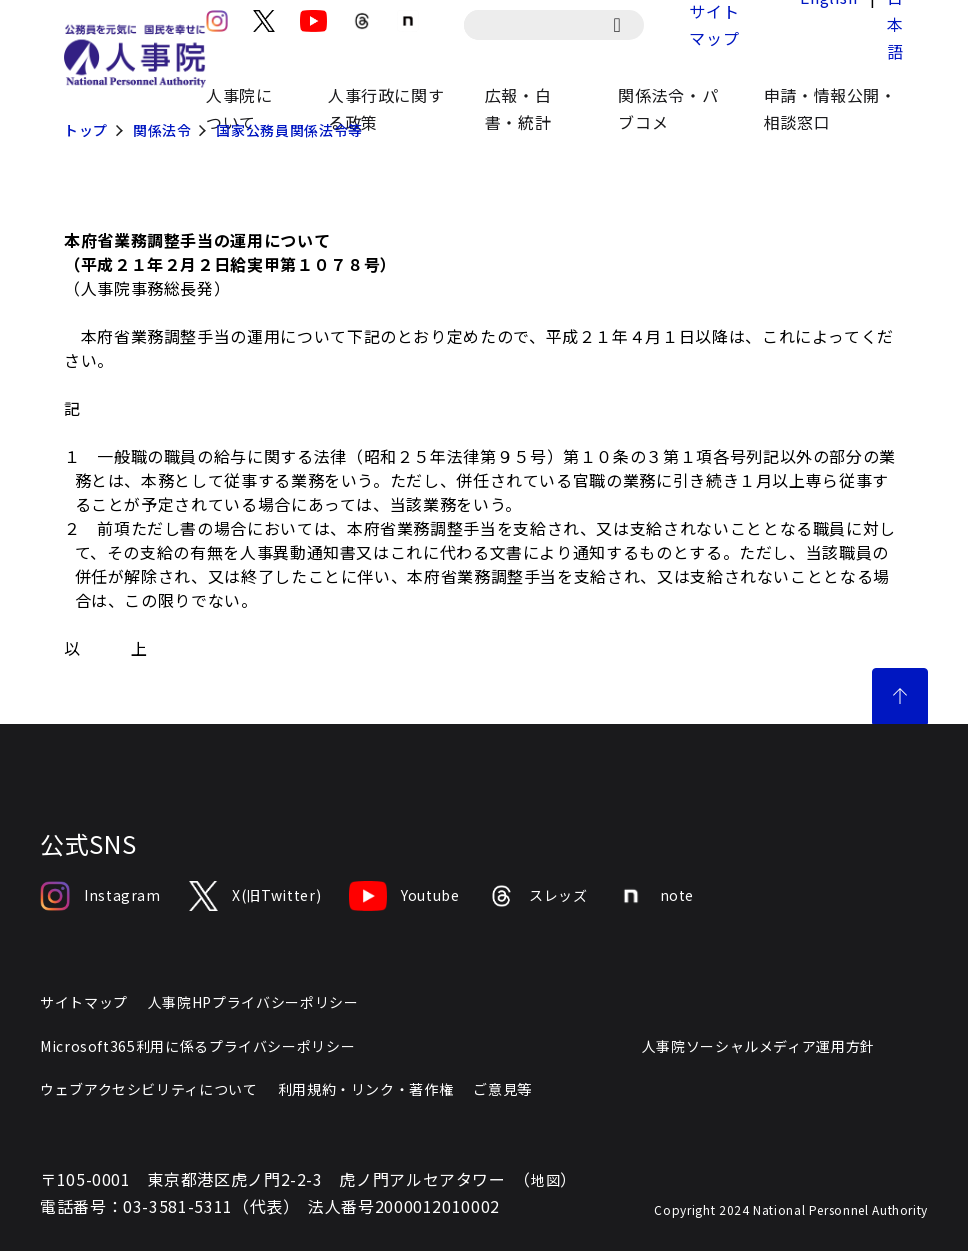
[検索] (626, 25)
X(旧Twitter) (255, 896)
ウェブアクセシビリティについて (149, 1089)
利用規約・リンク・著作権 (366, 1089)
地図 (545, 1180)
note (655, 896)
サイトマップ (84, 1002)
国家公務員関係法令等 (289, 130)
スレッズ (538, 896)
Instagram (100, 896)
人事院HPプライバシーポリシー (253, 1002)
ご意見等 (502, 1089)
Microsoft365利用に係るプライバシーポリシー (197, 1046)
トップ (86, 130)
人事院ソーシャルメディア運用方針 (758, 1046)
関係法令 (162, 130)
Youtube (404, 896)
